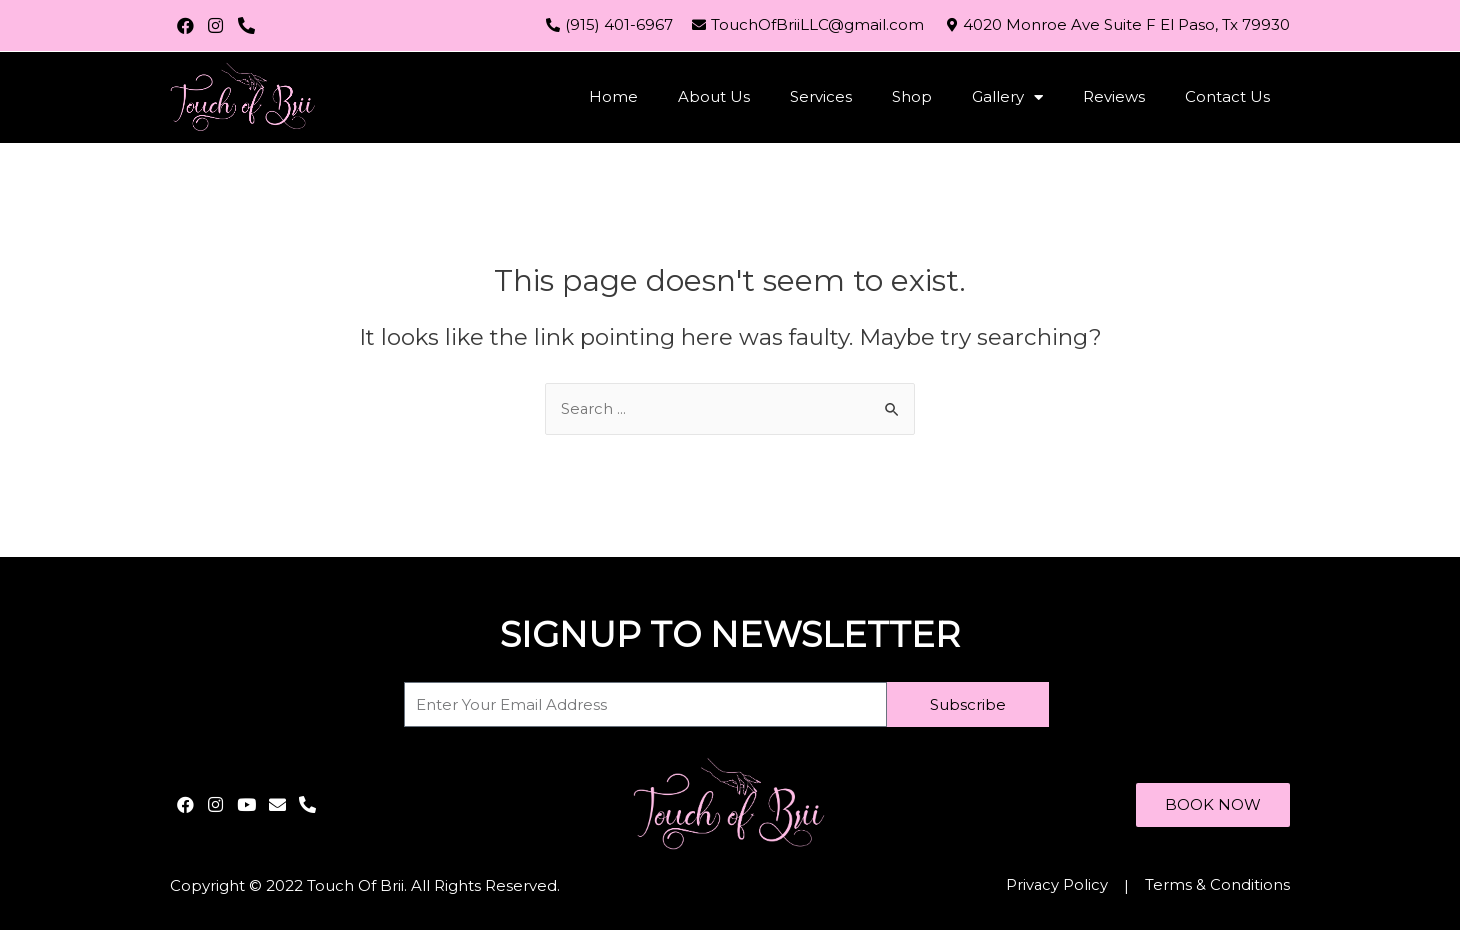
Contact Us (1227, 96)
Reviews (1114, 96)
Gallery (1007, 97)
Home (613, 96)
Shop (912, 96)
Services (821, 96)
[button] (1212, 804)
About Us (714, 96)
